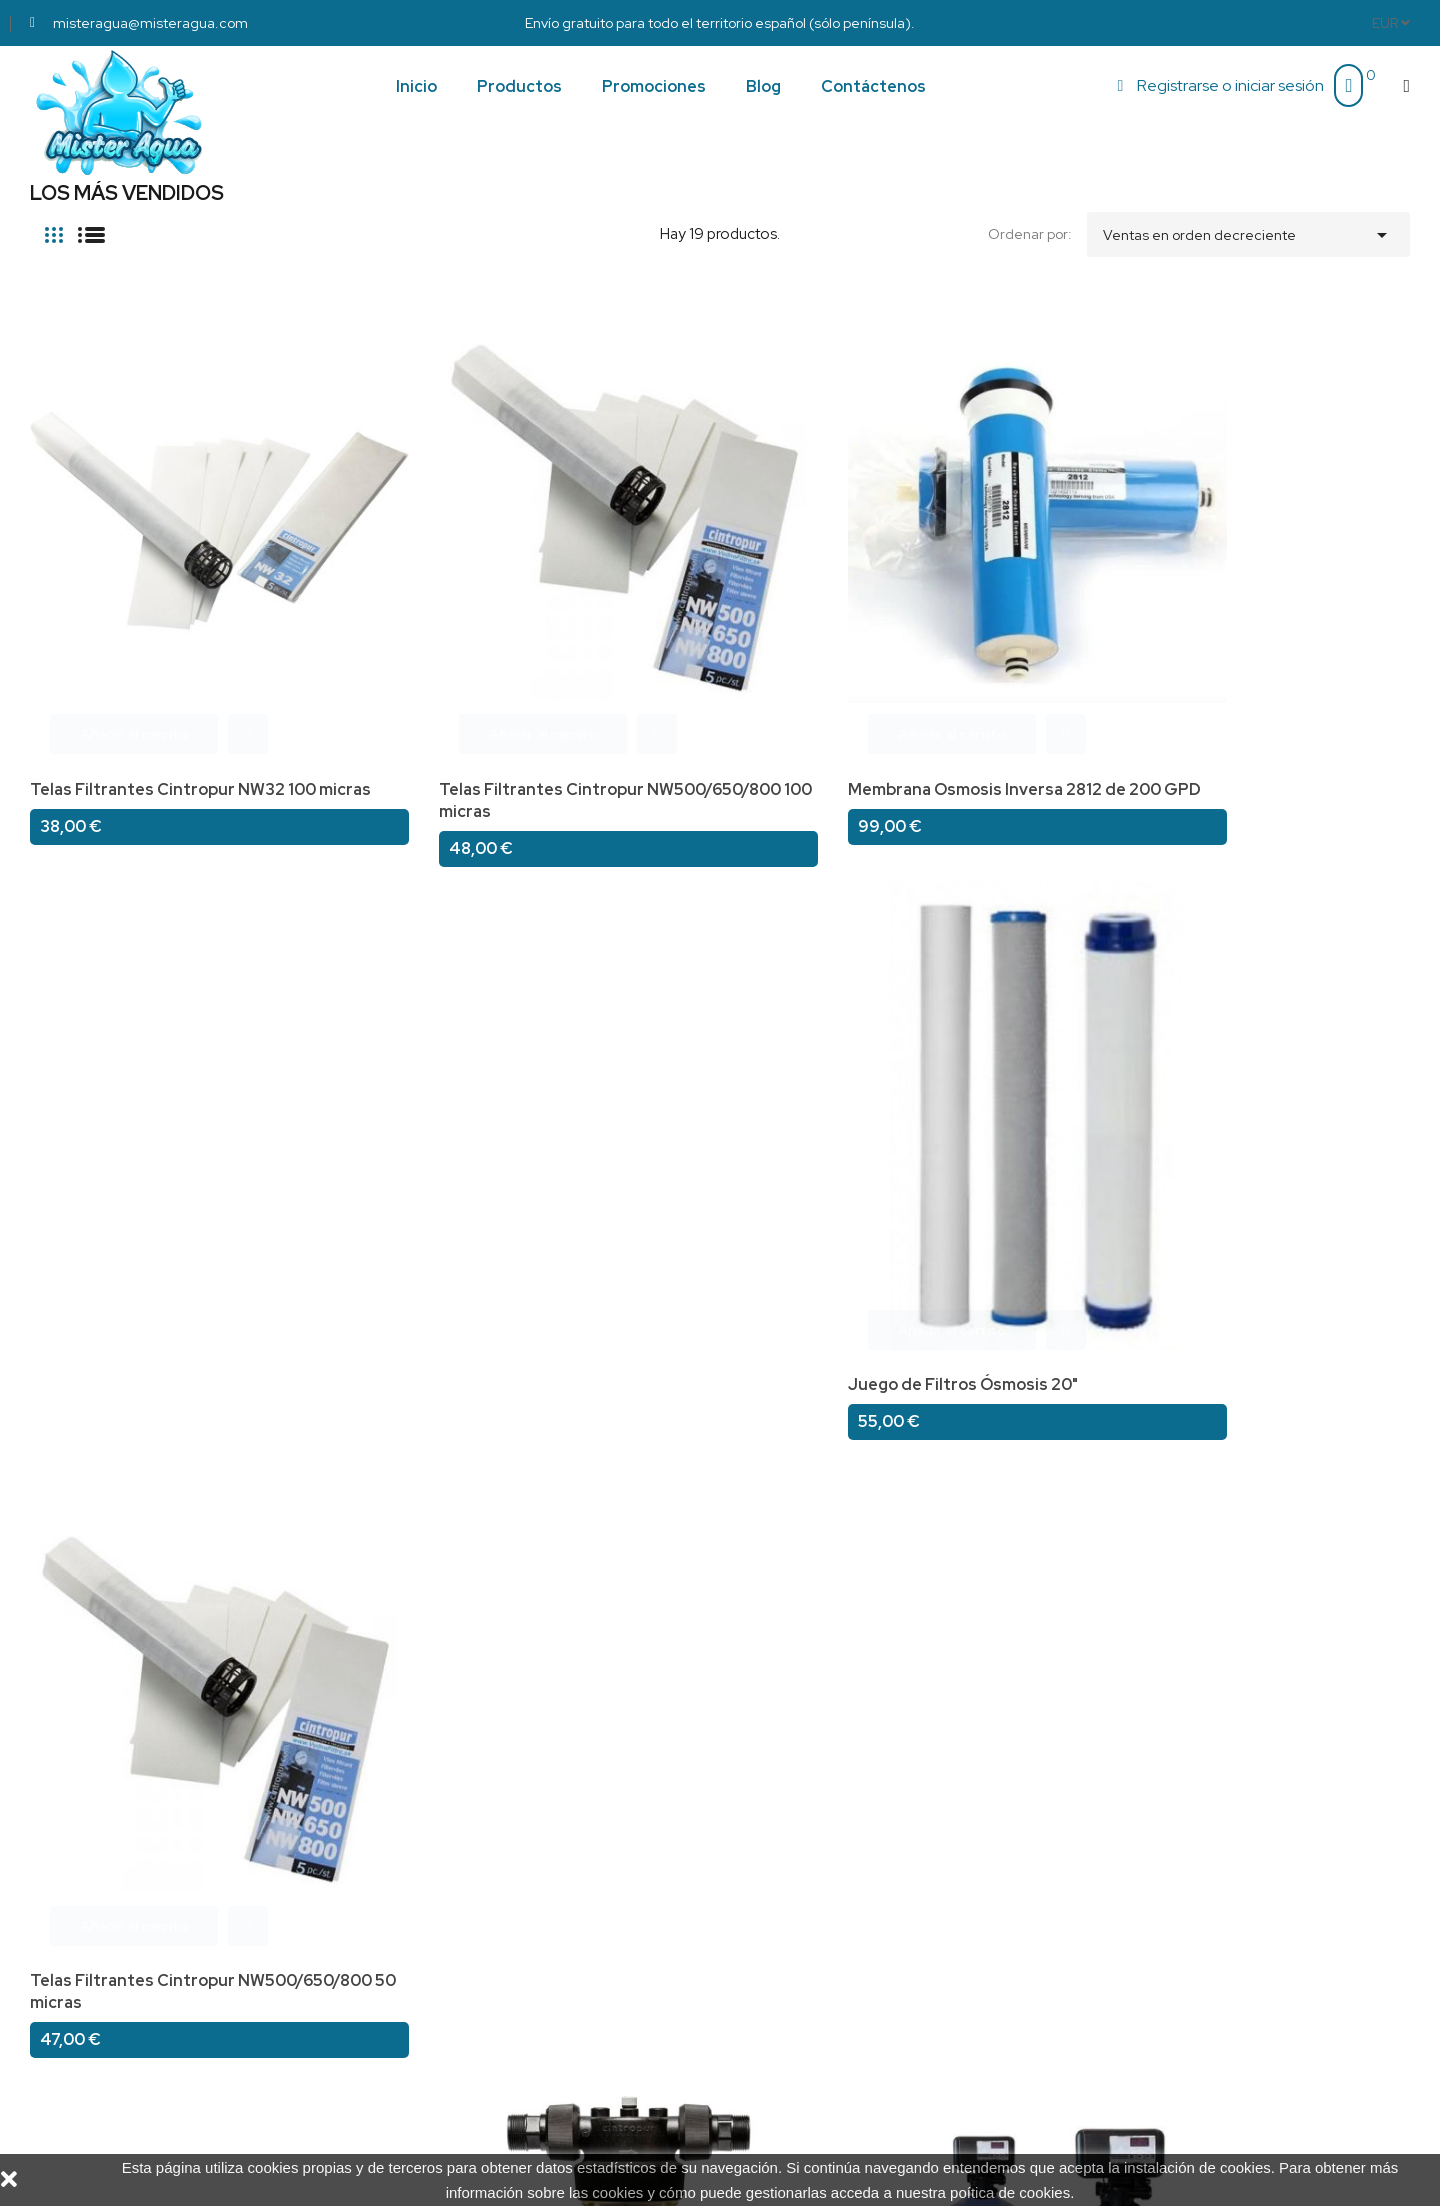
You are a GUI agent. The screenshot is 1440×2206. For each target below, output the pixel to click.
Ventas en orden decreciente (1248, 230)
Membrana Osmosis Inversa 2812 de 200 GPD (701, 642)
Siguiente (1368, 1693)
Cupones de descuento (815, 1976)
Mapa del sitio (430, 2004)
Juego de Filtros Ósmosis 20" (991, 631)
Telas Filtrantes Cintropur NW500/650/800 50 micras (1264, 642)
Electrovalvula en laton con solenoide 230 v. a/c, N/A (135, 1566)
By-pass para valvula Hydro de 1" (1283, 1093)
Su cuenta (775, 1834)
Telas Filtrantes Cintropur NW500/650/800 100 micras (422, 642)
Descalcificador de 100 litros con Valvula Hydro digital (705, 1104)
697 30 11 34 (1122, 1878)
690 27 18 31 (1122, 1860)
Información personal (807, 1866)
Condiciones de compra (463, 1921)
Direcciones (775, 1949)
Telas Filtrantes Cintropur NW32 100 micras (132, 642)
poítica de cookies (1010, 2192)
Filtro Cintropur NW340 (405, 1093)
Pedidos (763, 1894)
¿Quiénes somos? (443, 1894)
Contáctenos (428, 1976)
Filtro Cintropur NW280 (968, 1093)
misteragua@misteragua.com (1180, 1895)
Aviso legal (419, 1866)
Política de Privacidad (456, 1949)
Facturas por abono (802, 1921)
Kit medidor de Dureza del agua (153, 1093)
